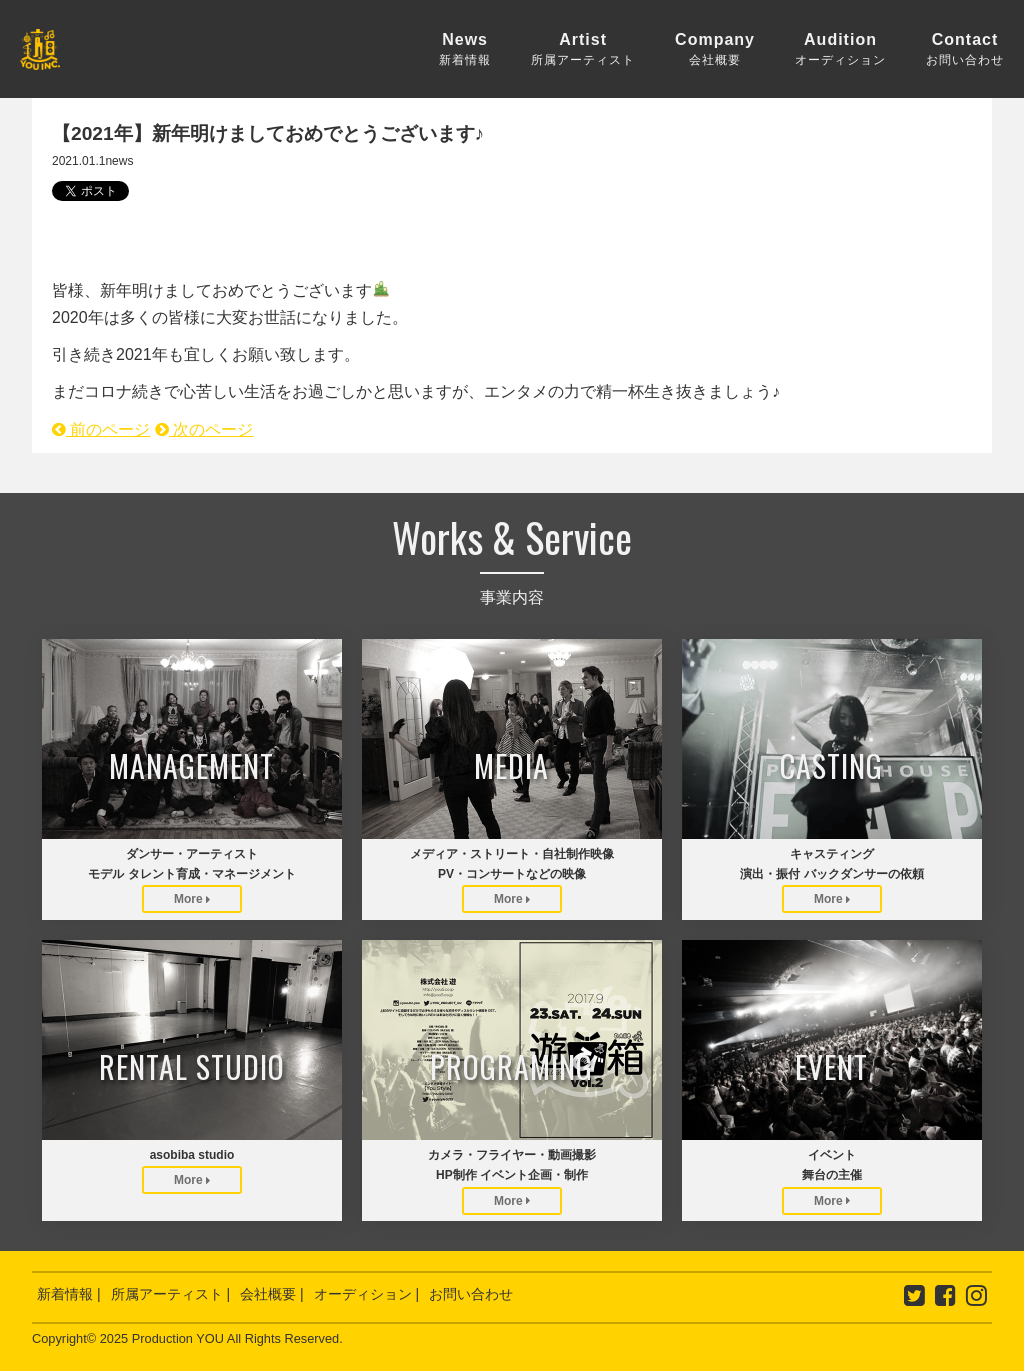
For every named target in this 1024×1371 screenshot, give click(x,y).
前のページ (101, 429)
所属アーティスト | (171, 1294)
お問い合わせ (471, 1294)
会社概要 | (272, 1294)
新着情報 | (69, 1294)
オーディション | (367, 1294)
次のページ (204, 429)
